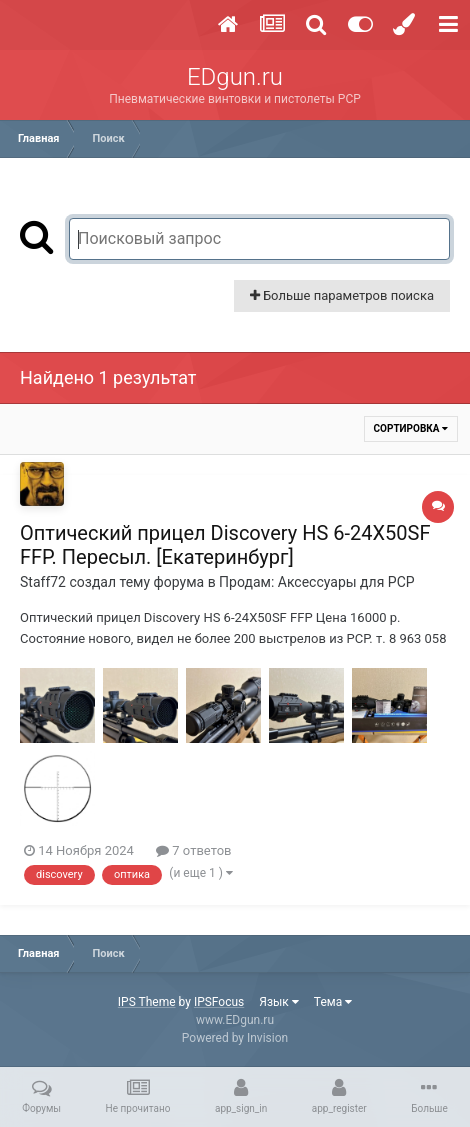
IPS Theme (147, 1002)
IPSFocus (219, 1002)
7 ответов (193, 850)
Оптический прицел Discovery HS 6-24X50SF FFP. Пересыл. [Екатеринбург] (225, 545)
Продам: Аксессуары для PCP (316, 582)
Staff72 (43, 582)
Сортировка (411, 428)
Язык (279, 1002)
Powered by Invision (235, 1038)
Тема (333, 1002)
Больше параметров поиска (342, 295)
